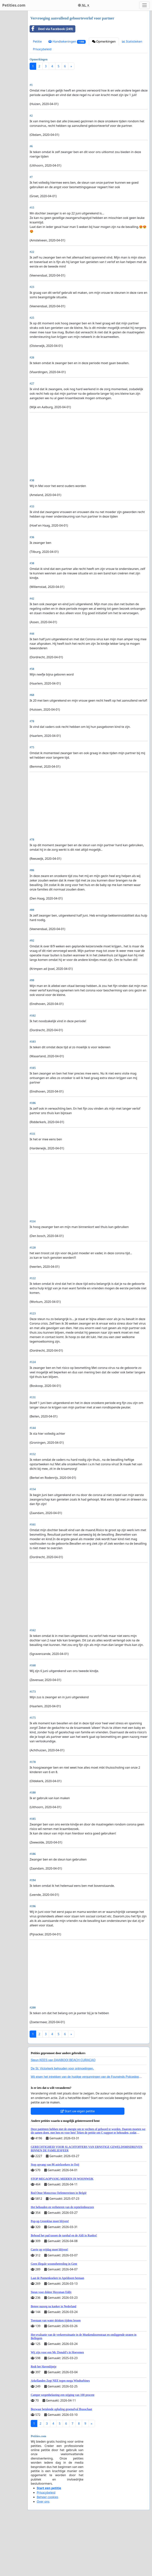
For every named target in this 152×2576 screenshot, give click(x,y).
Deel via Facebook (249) (51, 29)
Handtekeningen (67, 41)
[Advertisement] (89, 102)
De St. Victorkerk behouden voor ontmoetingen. (62, 2121)
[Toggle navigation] (144, 5)
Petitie (37, 41)
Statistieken (132, 41)
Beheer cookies (47, 2549)
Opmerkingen (104, 41)
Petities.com (13, 5)
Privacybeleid (42, 49)
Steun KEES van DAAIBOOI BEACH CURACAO (63, 2112)
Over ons (43, 2554)
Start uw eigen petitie (78, 2164)
